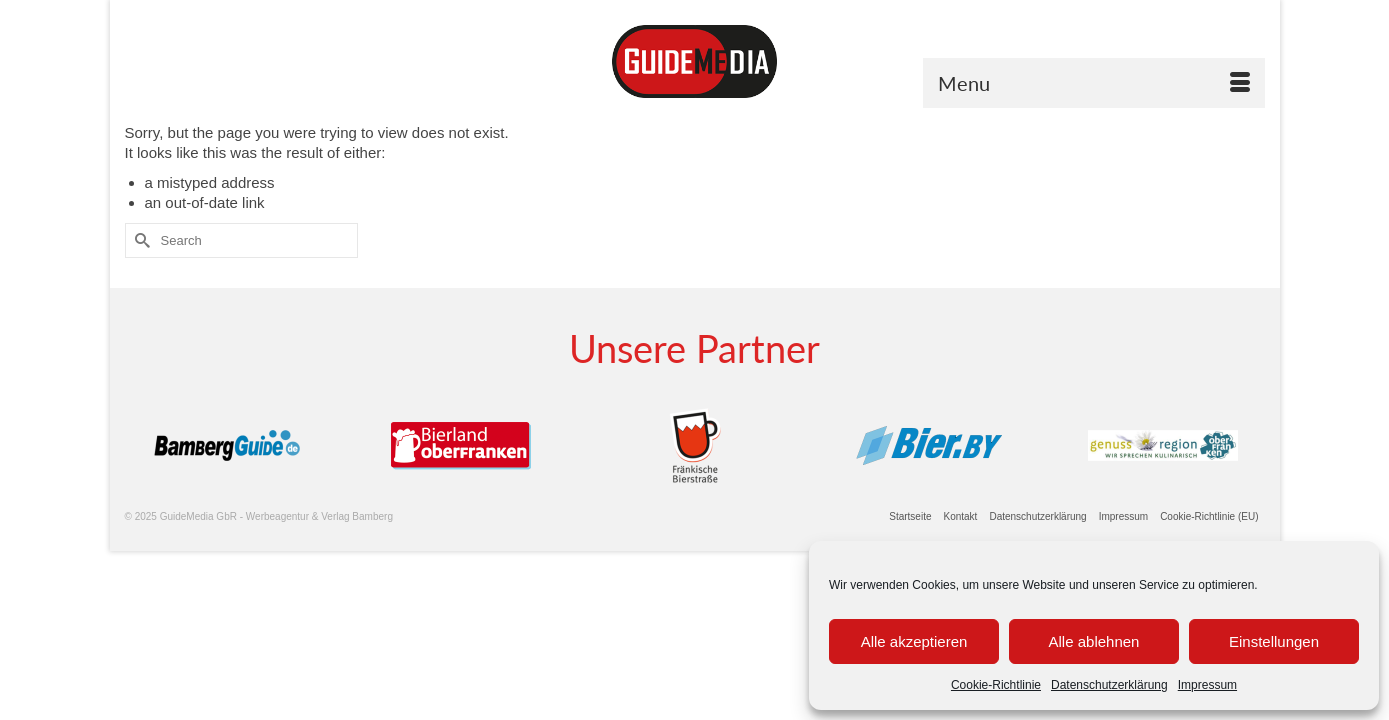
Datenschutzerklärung (1109, 685)
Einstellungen (1274, 641)
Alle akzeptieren (914, 641)
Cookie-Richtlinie (996, 685)
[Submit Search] (140, 240)
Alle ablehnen (1094, 641)
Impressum (1207, 685)
